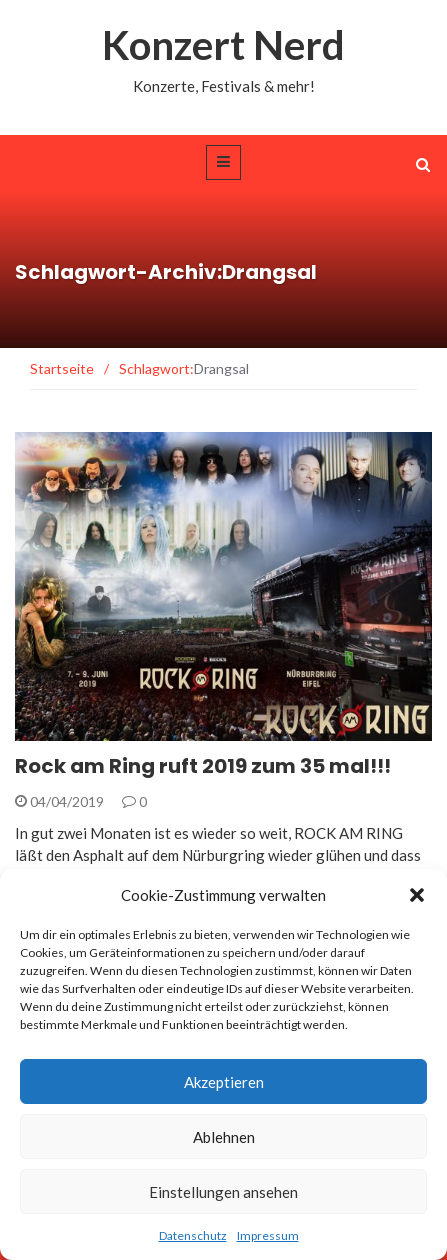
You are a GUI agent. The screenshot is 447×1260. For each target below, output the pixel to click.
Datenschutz (193, 1235)
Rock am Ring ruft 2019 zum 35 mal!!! (203, 766)
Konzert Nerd (223, 45)
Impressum (268, 1235)
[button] (417, 895)
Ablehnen (224, 1137)
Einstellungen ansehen (223, 1192)
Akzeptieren (224, 1082)
